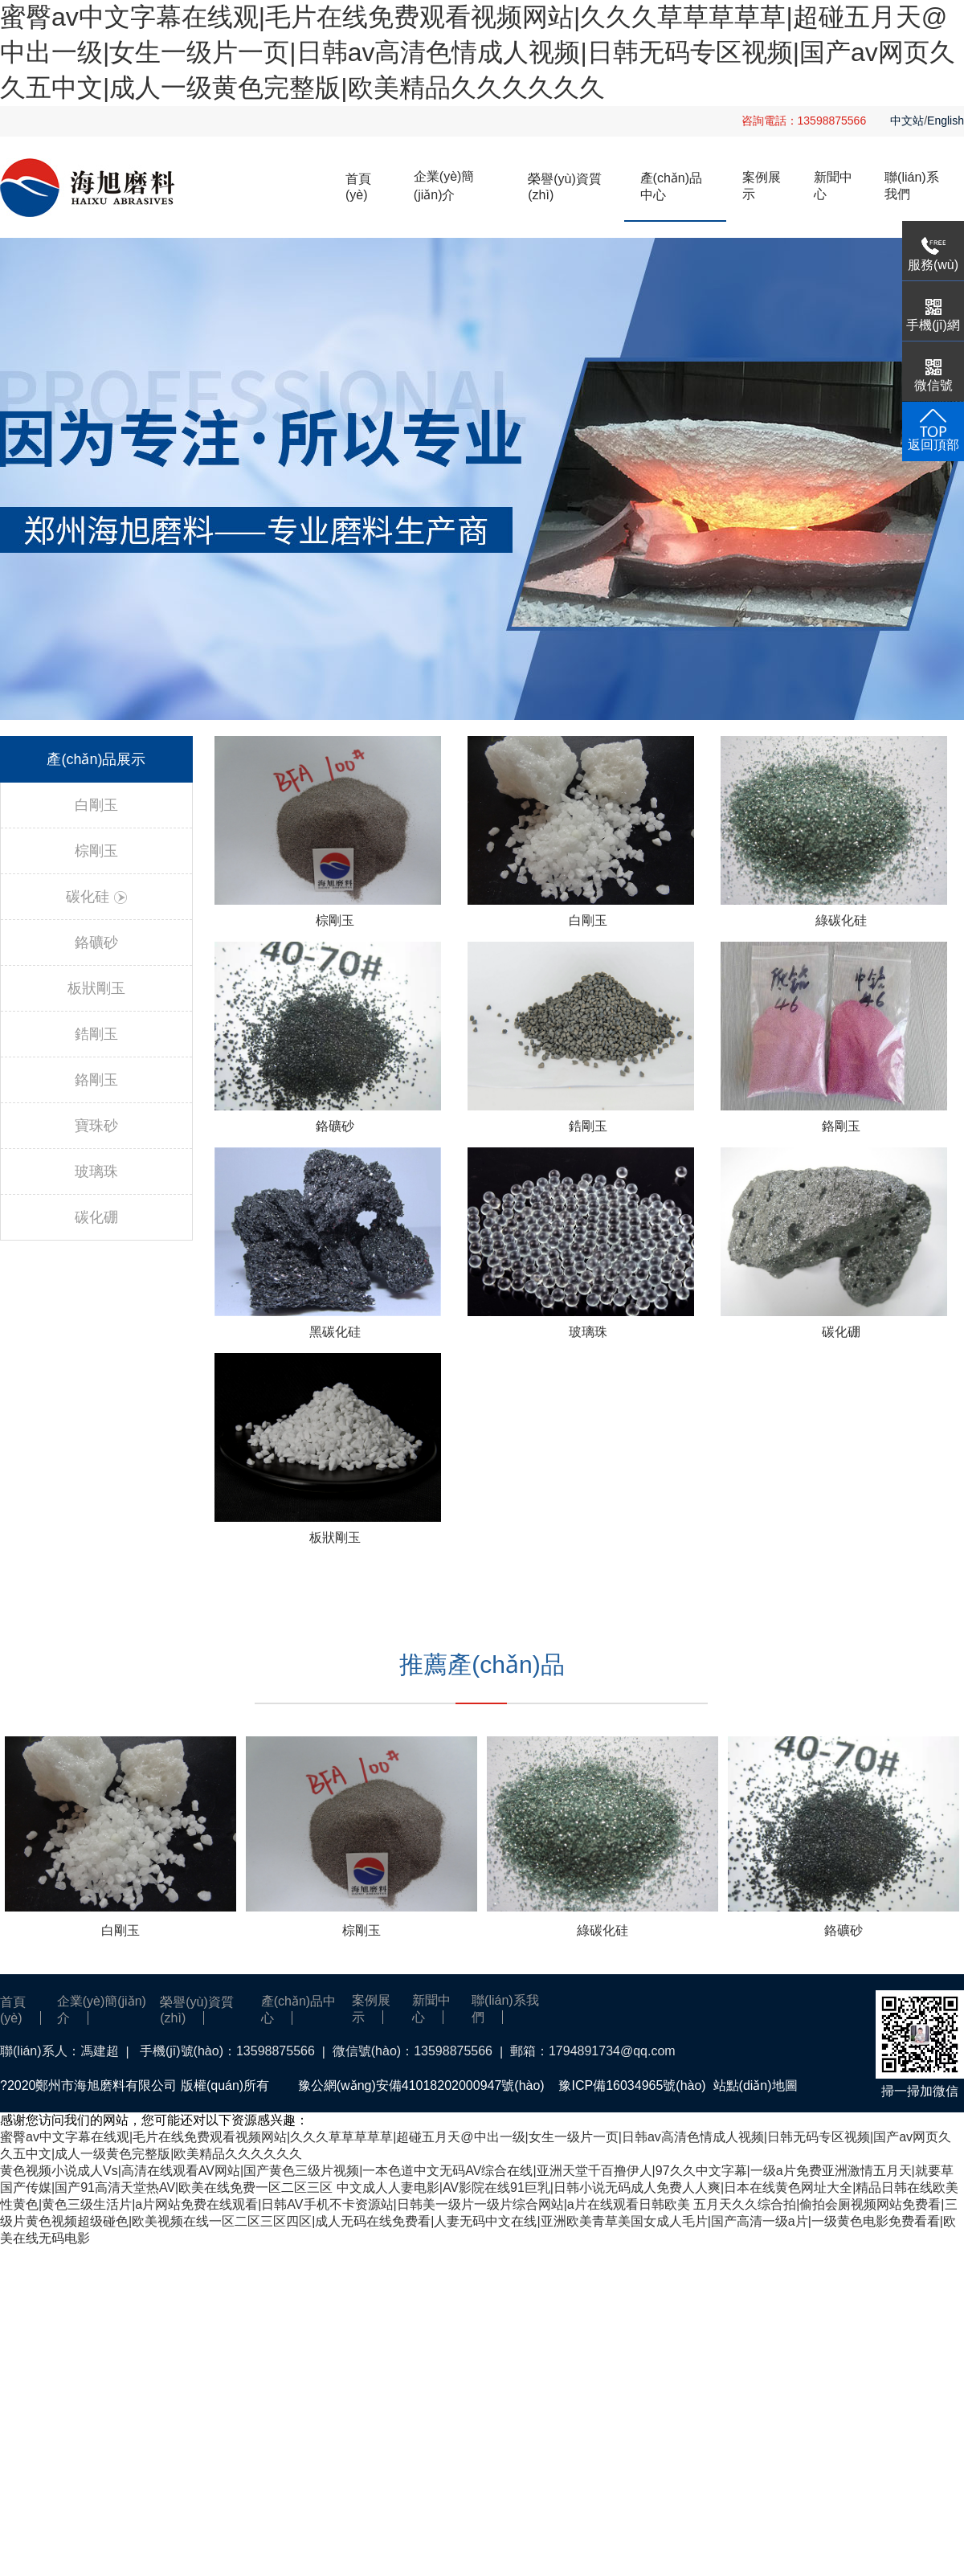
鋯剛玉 (96, 1034)
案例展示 (761, 185)
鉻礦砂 (96, 942)
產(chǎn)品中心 (671, 186)
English (945, 120)
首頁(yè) (358, 187)
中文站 (907, 120)
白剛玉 (96, 805)
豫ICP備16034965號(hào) (631, 2085)
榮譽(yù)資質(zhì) (565, 187)
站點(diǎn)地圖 (755, 2085)
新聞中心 (833, 185)
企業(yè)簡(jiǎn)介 (444, 186)
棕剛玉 (96, 851)
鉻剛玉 (96, 1080)
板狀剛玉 (96, 988)
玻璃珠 (96, 1171)
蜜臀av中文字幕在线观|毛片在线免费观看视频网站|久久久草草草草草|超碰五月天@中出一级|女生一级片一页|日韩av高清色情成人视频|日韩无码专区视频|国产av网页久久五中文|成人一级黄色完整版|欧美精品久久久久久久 (477, 52)
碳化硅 (96, 897)
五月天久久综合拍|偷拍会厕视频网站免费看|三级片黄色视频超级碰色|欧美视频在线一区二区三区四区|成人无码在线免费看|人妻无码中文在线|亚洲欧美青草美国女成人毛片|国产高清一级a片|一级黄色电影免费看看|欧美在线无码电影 (479, 2221)
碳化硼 (96, 1217)
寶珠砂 (96, 1126)
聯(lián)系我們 (911, 185)
